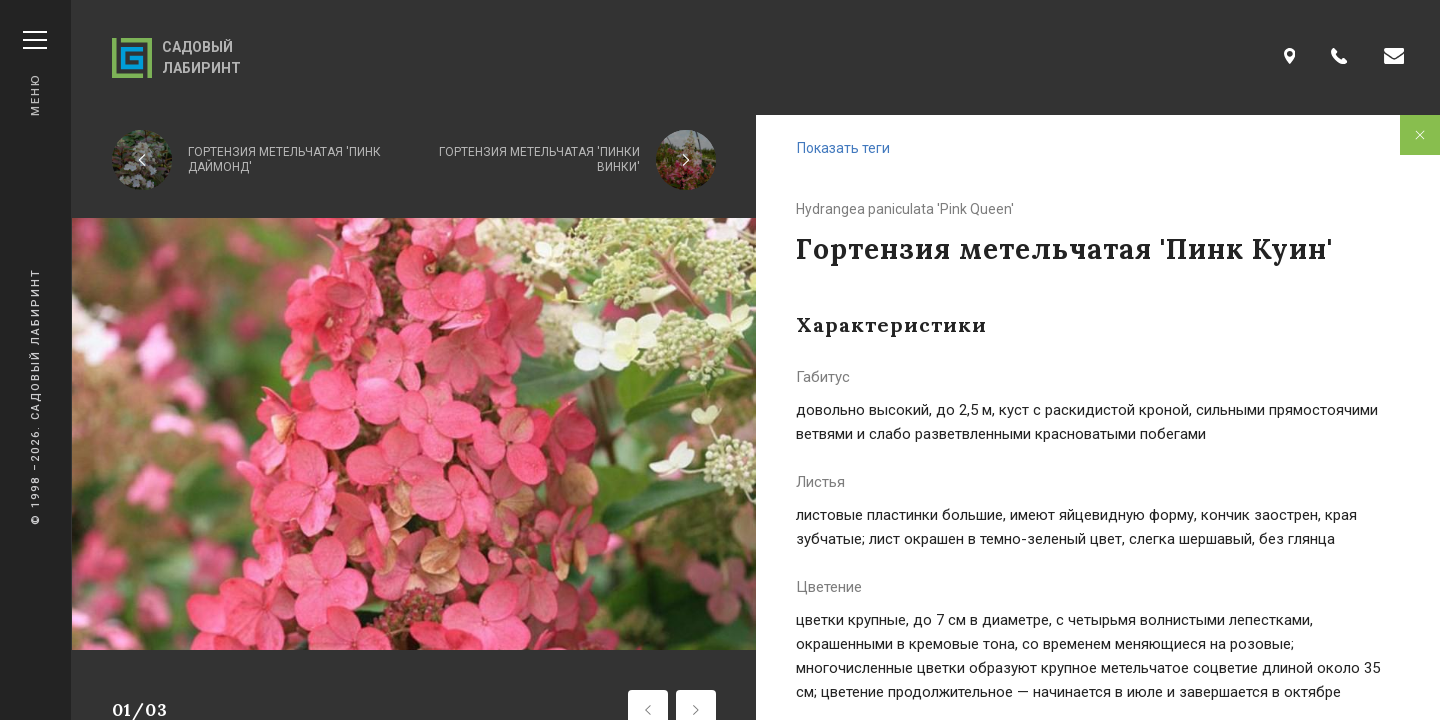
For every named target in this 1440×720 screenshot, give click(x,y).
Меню (35, 73)
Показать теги (843, 148)
